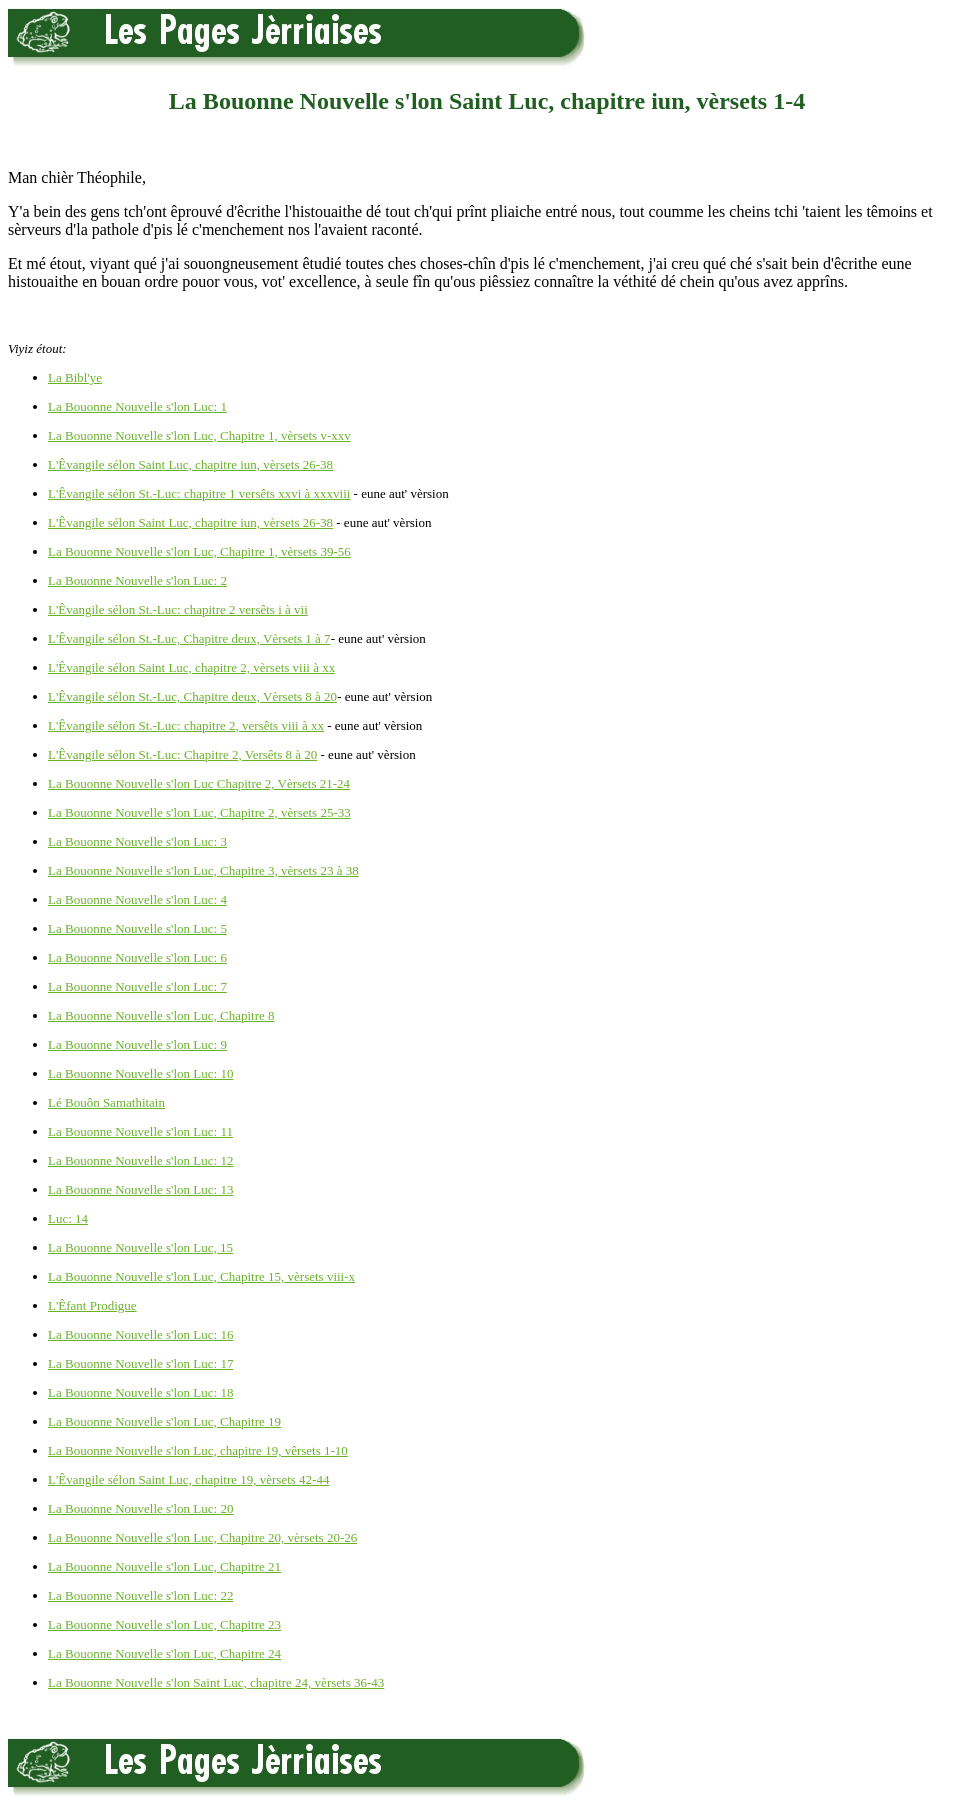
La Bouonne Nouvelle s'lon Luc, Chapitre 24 (164, 1653)
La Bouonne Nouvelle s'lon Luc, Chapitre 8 (161, 1015)
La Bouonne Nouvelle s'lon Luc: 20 (140, 1508)
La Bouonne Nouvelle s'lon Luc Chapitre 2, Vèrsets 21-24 (199, 783)
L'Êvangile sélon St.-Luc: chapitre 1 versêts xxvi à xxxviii (199, 493)
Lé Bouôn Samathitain (106, 1102)
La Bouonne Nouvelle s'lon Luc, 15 (140, 1247)
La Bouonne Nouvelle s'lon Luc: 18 (140, 1392)
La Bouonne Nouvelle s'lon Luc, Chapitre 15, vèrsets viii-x (201, 1276)
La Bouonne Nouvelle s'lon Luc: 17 (140, 1363)
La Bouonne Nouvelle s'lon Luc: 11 (140, 1131)
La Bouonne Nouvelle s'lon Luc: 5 (137, 928)
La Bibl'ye (75, 377)
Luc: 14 (68, 1218)
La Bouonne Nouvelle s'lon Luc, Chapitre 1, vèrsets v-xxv (199, 435)
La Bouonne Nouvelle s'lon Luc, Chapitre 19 (164, 1421)
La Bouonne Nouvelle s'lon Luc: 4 (137, 899)
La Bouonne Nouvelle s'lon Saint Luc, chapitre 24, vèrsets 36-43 (216, 1682)
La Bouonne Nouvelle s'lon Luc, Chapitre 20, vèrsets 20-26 (202, 1537)
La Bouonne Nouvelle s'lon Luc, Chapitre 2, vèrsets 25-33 (199, 812)
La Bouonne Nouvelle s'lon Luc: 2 (137, 580)
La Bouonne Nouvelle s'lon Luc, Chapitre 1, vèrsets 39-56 (199, 551)
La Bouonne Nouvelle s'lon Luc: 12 (140, 1160)
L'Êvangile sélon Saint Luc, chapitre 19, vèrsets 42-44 (188, 1479)
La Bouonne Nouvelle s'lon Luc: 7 (137, 986)
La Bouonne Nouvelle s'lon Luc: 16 (140, 1334)
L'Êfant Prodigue (92, 1305)
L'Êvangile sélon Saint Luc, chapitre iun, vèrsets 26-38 (190, 464)
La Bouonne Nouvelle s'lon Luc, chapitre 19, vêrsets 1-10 (198, 1450)
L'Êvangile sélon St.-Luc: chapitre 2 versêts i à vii (178, 609)
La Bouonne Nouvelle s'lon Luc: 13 (140, 1189)
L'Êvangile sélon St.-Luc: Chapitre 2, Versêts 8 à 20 (182, 754)
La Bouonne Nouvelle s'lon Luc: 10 (140, 1073)
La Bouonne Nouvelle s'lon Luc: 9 (137, 1044)
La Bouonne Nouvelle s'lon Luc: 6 (137, 957)
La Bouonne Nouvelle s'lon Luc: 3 (137, 841)
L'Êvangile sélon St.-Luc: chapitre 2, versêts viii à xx (186, 725)
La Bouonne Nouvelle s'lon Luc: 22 (140, 1595)
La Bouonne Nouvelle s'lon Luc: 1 (137, 406)
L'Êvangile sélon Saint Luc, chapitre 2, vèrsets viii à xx (191, 667)
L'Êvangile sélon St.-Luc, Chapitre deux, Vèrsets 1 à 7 (189, 638)
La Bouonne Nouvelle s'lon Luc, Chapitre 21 (164, 1566)
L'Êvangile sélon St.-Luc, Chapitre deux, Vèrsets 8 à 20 (192, 696)
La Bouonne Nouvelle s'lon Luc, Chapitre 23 (164, 1624)
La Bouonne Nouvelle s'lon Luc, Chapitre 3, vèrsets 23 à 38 (203, 870)
